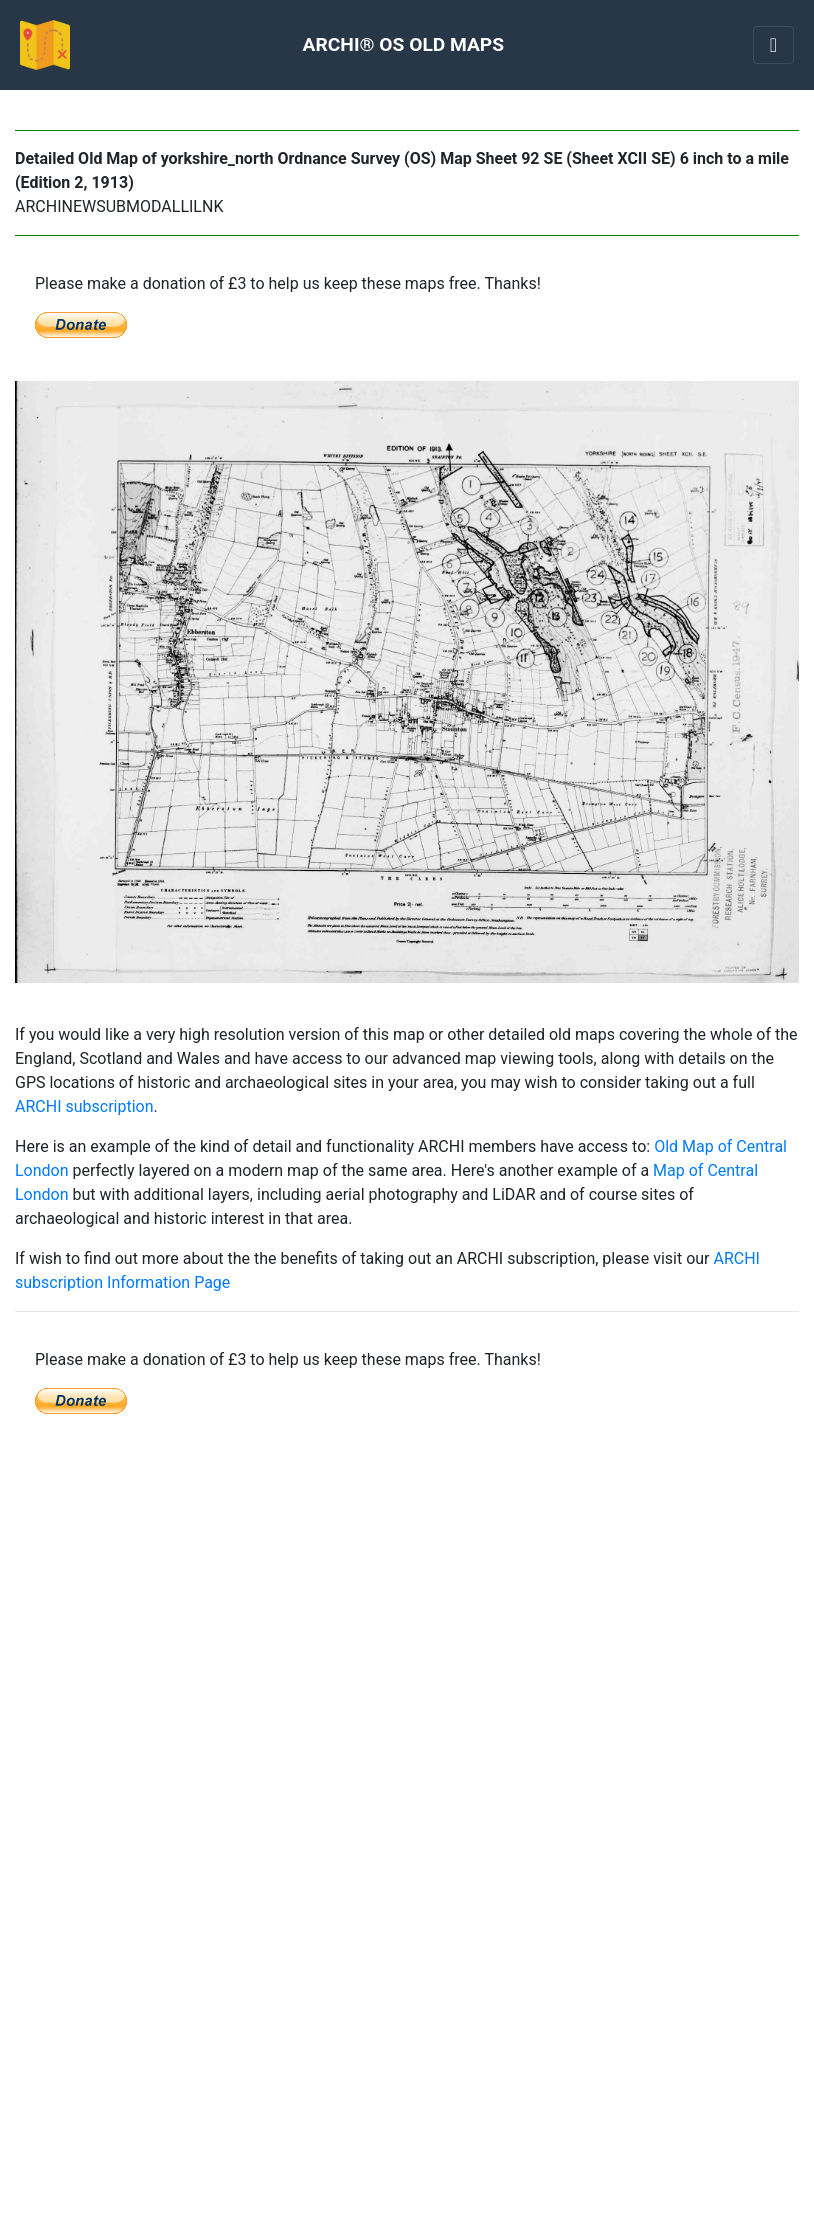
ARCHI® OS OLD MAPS (403, 44)
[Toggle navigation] (773, 45)
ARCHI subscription (84, 1106)
